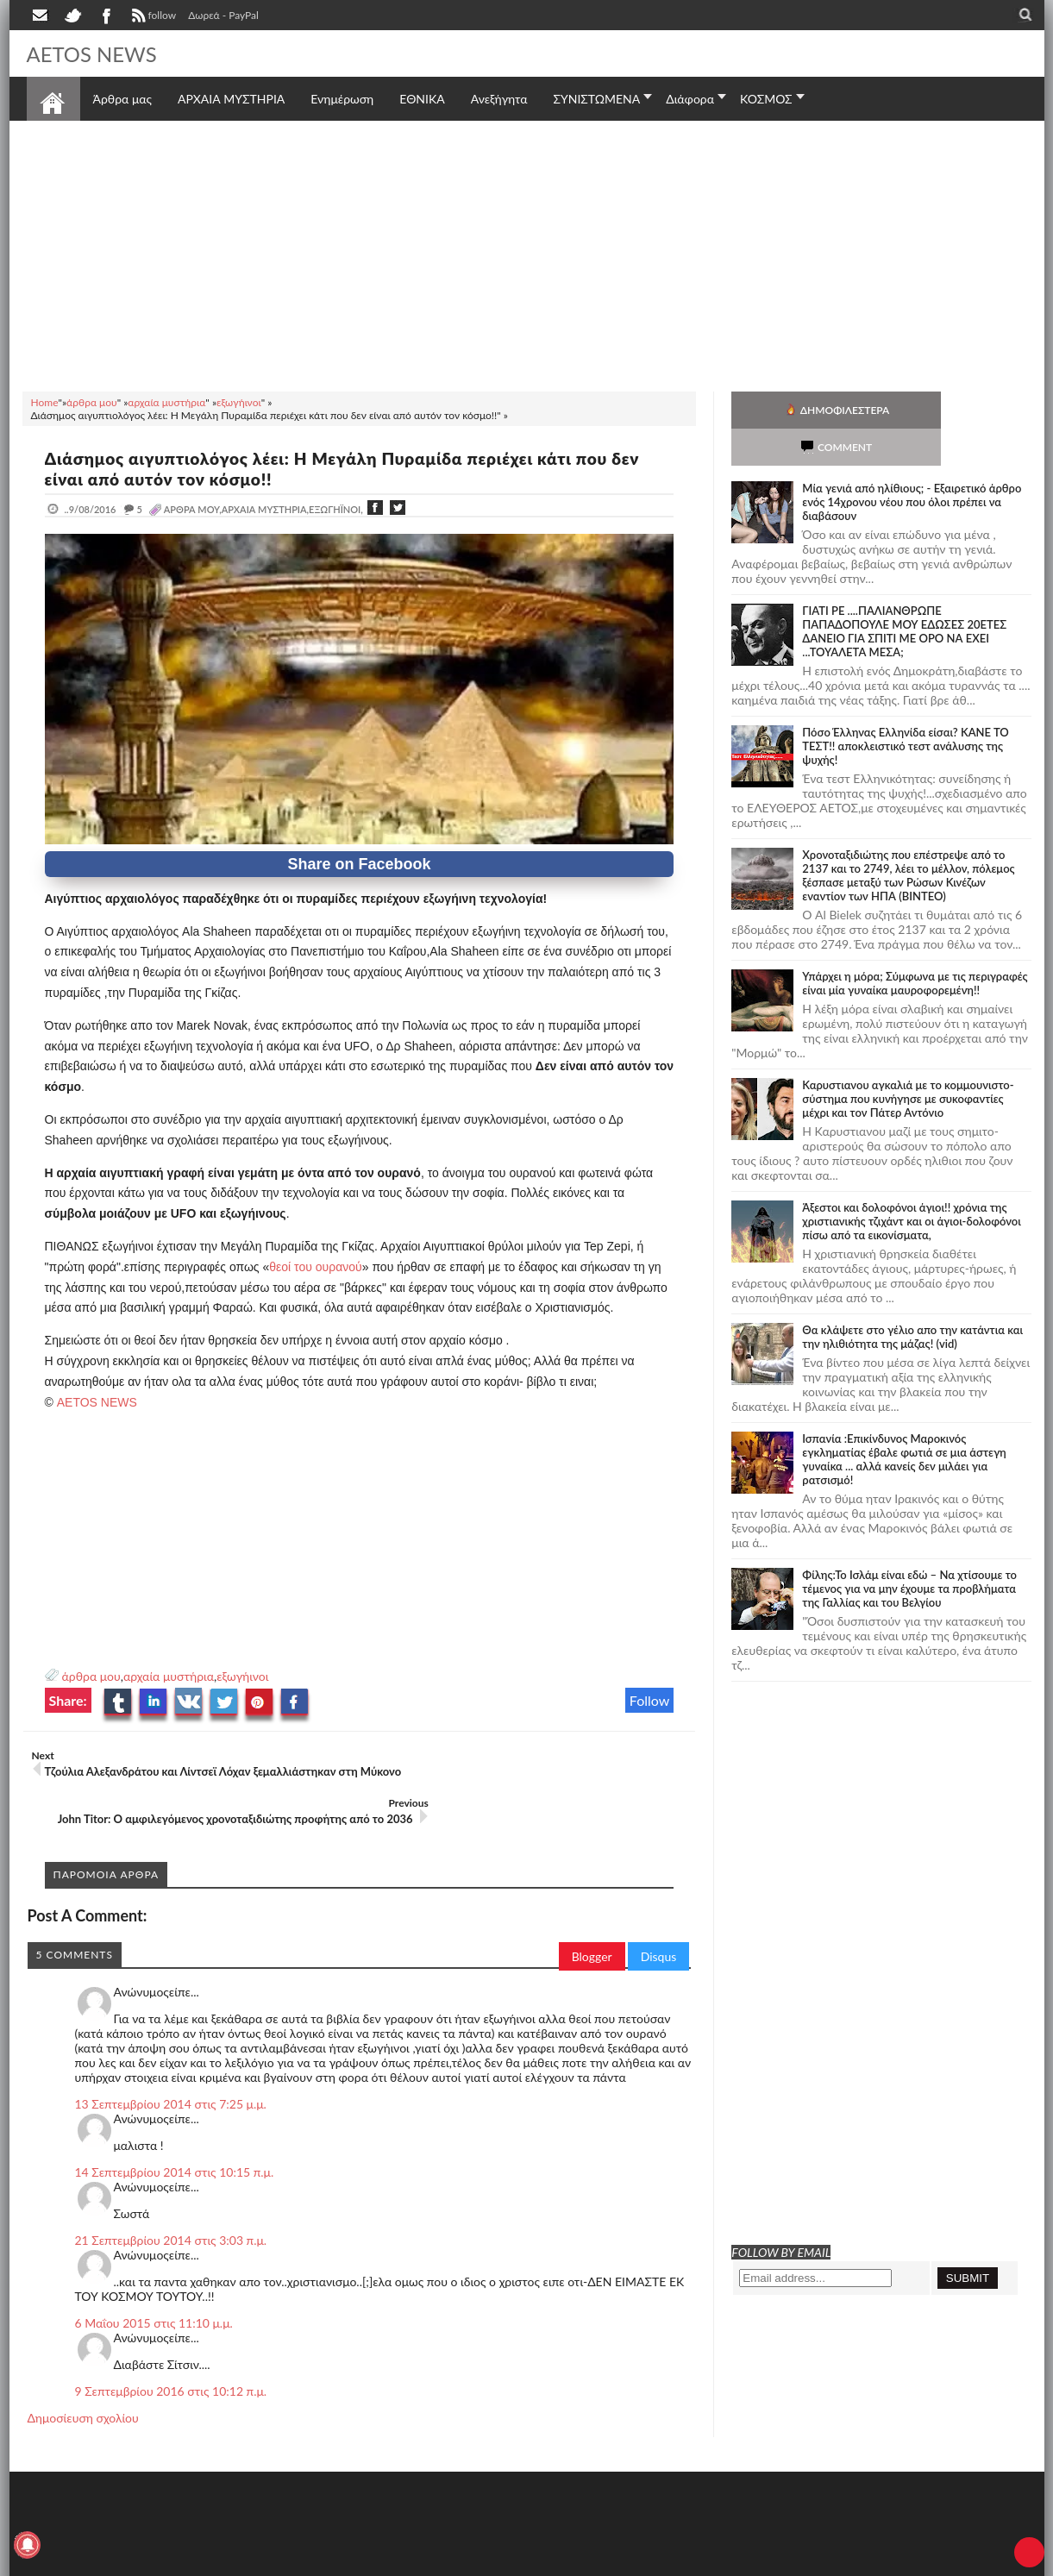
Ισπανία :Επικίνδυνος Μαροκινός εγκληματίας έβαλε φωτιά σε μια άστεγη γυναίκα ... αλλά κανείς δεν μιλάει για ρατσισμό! (904, 1422)
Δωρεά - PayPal (223, 15)
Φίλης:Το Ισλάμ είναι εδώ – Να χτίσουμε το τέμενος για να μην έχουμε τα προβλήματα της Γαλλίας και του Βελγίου (909, 1551)
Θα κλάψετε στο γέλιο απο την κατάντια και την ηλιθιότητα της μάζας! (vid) (912, 1299)
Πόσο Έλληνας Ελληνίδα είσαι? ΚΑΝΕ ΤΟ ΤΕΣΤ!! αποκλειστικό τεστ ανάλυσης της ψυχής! (905, 709)
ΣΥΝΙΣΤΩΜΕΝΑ (596, 98)
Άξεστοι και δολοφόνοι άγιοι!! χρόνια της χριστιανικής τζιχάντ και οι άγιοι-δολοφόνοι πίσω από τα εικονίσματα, (911, 1184)
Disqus (659, 1922)
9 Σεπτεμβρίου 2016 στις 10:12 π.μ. (171, 2357)
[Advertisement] (526, 253)
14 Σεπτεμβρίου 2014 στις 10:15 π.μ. (174, 2138)
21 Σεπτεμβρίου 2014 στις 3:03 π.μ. (171, 2206)
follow (152, 17)
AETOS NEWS (97, 53)
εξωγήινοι (242, 1676)
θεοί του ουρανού (315, 1267)
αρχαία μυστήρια (168, 1676)
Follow (650, 1700)
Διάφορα (690, 98)
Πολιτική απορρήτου (349, 2560)
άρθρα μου (91, 1676)
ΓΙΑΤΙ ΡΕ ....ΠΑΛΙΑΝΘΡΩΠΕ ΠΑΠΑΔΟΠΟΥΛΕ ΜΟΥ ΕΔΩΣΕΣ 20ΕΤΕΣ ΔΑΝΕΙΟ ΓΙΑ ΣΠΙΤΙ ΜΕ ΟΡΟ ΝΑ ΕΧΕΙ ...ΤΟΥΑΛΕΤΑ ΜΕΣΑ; (904, 594)
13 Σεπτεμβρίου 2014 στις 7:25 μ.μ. (170, 2070)
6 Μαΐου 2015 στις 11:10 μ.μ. (154, 2289)
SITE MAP (272, 2560)
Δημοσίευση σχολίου (83, 2384)
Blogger (592, 1922)
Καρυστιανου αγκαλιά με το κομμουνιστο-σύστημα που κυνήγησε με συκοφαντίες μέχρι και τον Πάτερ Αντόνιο (907, 1061)
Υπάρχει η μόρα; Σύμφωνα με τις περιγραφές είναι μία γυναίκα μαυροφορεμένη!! (914, 946)
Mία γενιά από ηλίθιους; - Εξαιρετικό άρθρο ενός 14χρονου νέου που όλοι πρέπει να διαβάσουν (911, 465)
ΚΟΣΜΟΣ (766, 98)
